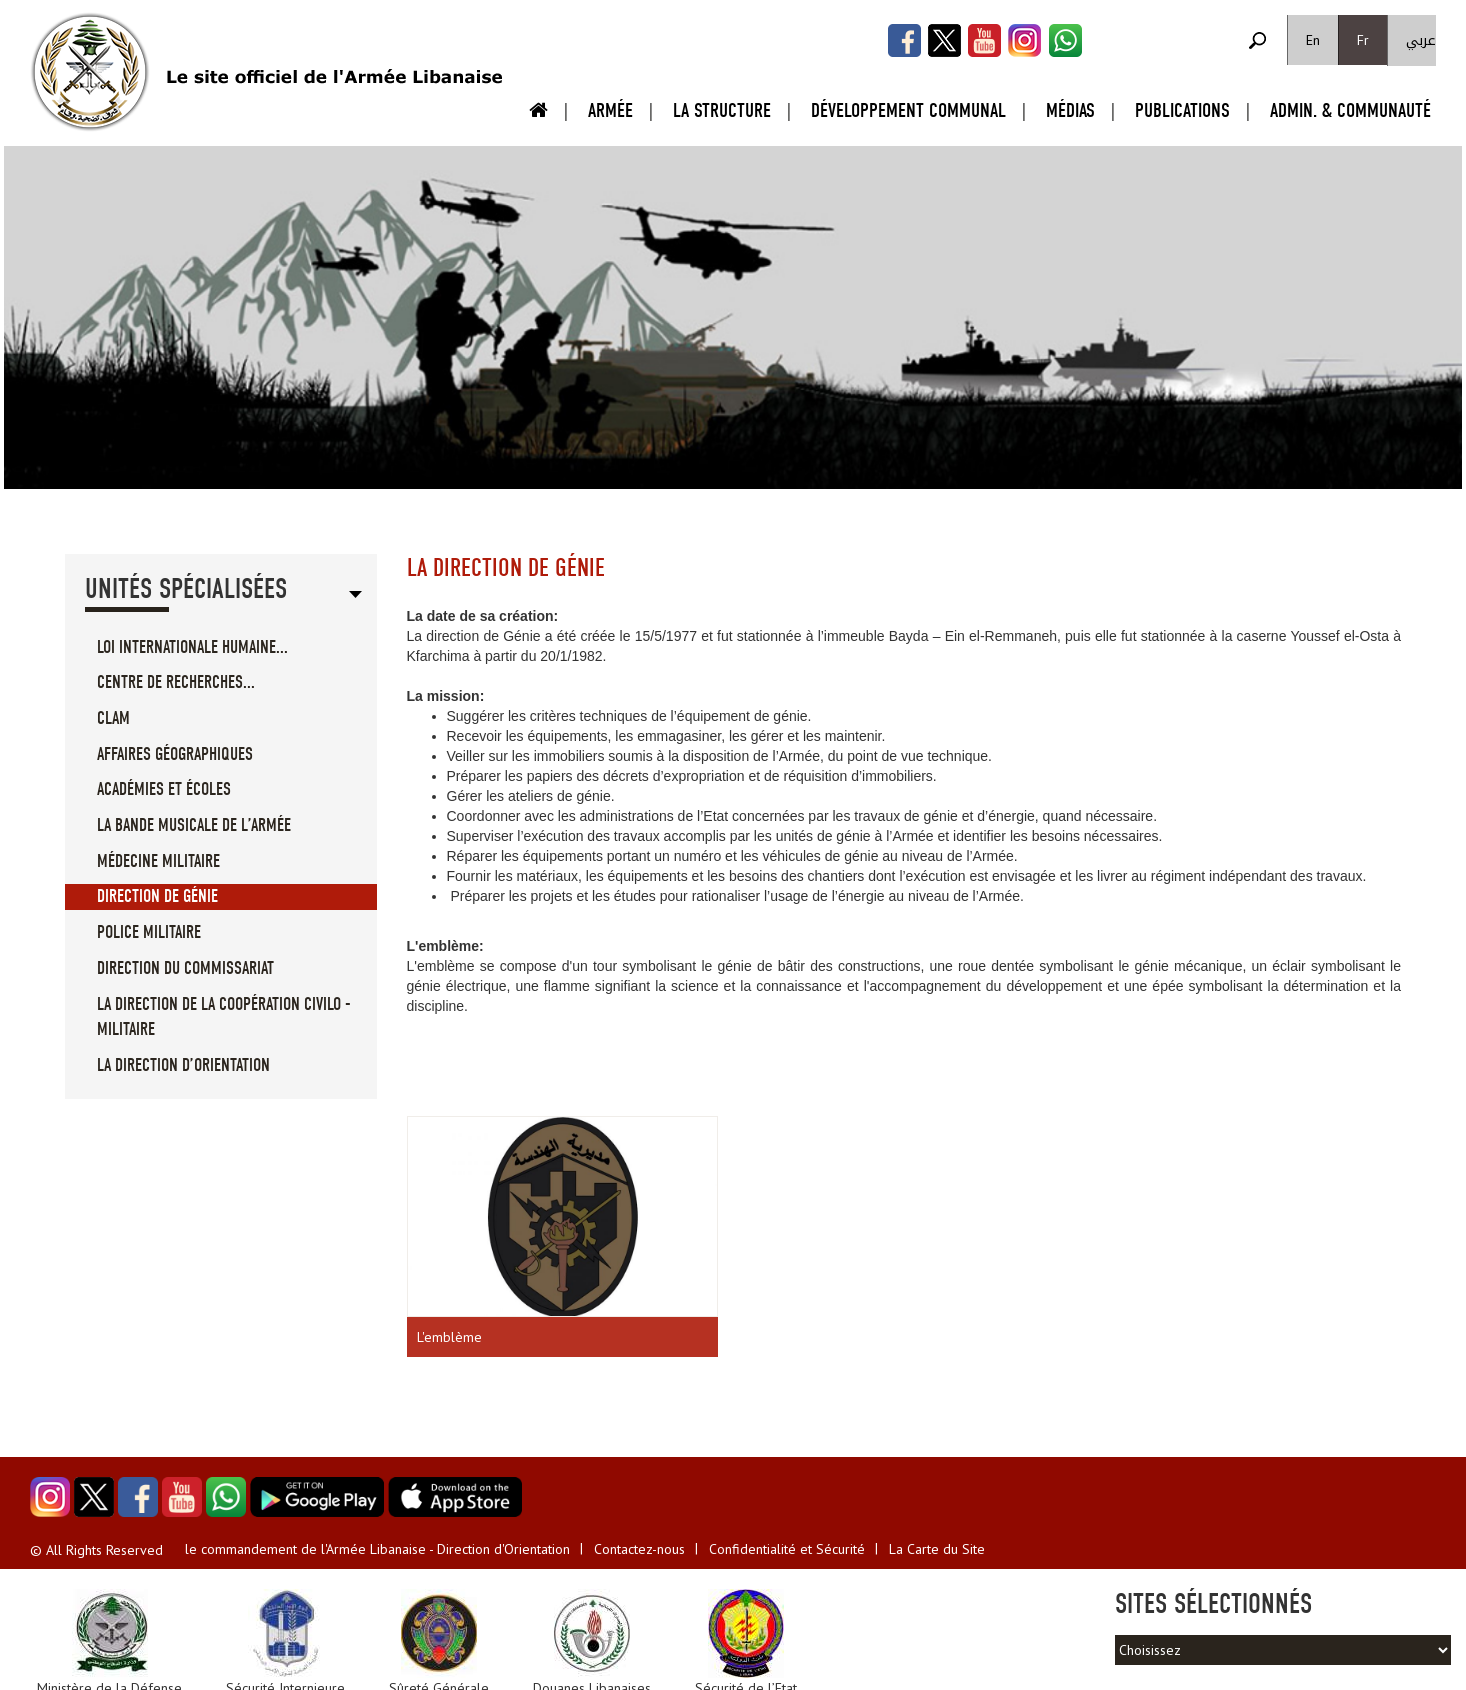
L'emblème (449, 1337)
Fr (1363, 40)
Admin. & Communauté (1350, 110)
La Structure (722, 110)
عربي (1421, 40)
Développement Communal (908, 110)
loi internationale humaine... (192, 647)
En (1313, 40)
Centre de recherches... (176, 682)
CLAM (113, 718)
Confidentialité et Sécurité (787, 1549)
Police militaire (149, 932)
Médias (1070, 110)
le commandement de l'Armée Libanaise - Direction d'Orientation (377, 1549)
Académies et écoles (164, 789)
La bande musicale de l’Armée (194, 825)
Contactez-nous (639, 1549)
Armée (610, 110)
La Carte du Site (937, 1549)
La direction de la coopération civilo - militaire (224, 1017)
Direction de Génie (157, 896)
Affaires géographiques (175, 754)
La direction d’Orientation (183, 1065)
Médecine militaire (158, 861)
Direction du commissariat (185, 968)
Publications (1182, 110)
